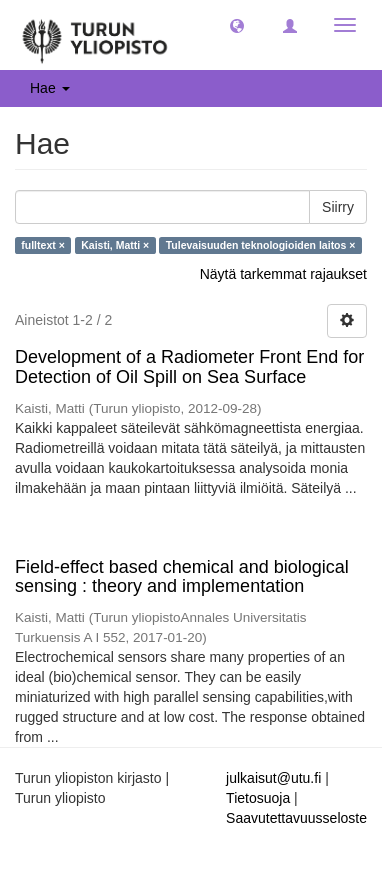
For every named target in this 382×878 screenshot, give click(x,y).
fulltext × (42, 245)
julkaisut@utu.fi (273, 778)
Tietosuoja (258, 798)
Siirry (338, 207)
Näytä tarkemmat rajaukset (283, 274)
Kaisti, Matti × (115, 245)
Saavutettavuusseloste (296, 818)
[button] (237, 25)
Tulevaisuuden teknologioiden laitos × (261, 245)
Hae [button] (50, 88)
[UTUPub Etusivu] (95, 35)
